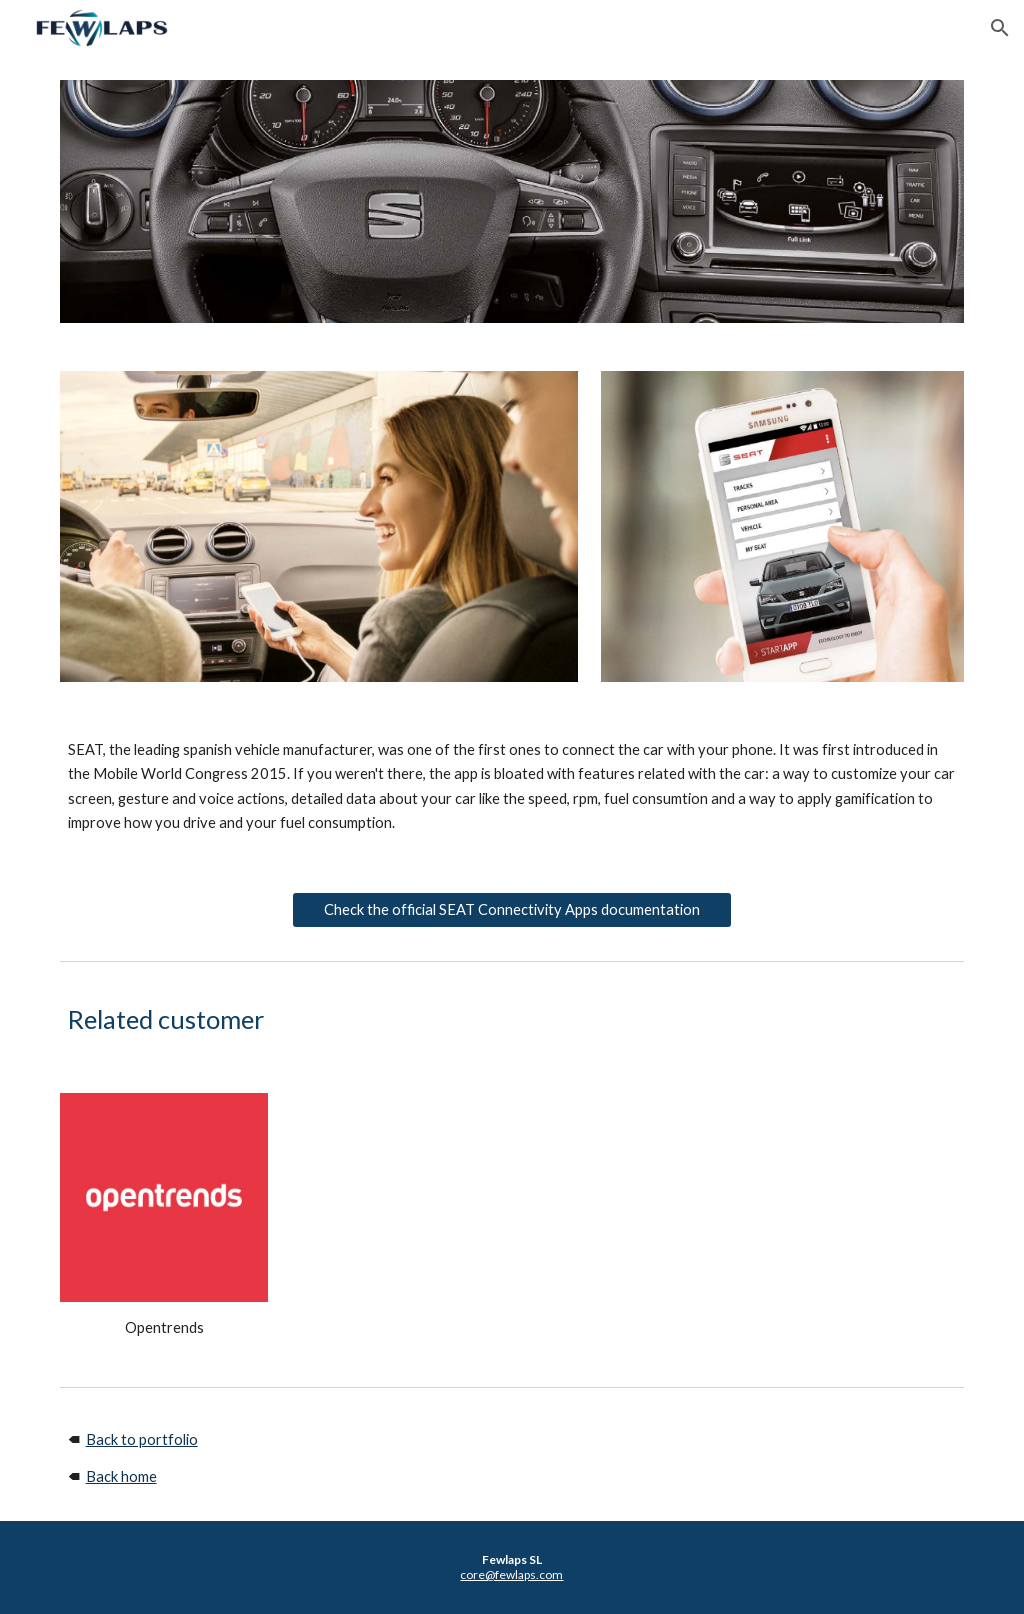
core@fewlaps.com (511, 1574)
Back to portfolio (142, 1439)
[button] (1000, 28)
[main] (512, 787)
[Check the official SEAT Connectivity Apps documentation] (512, 909)
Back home (121, 1476)
